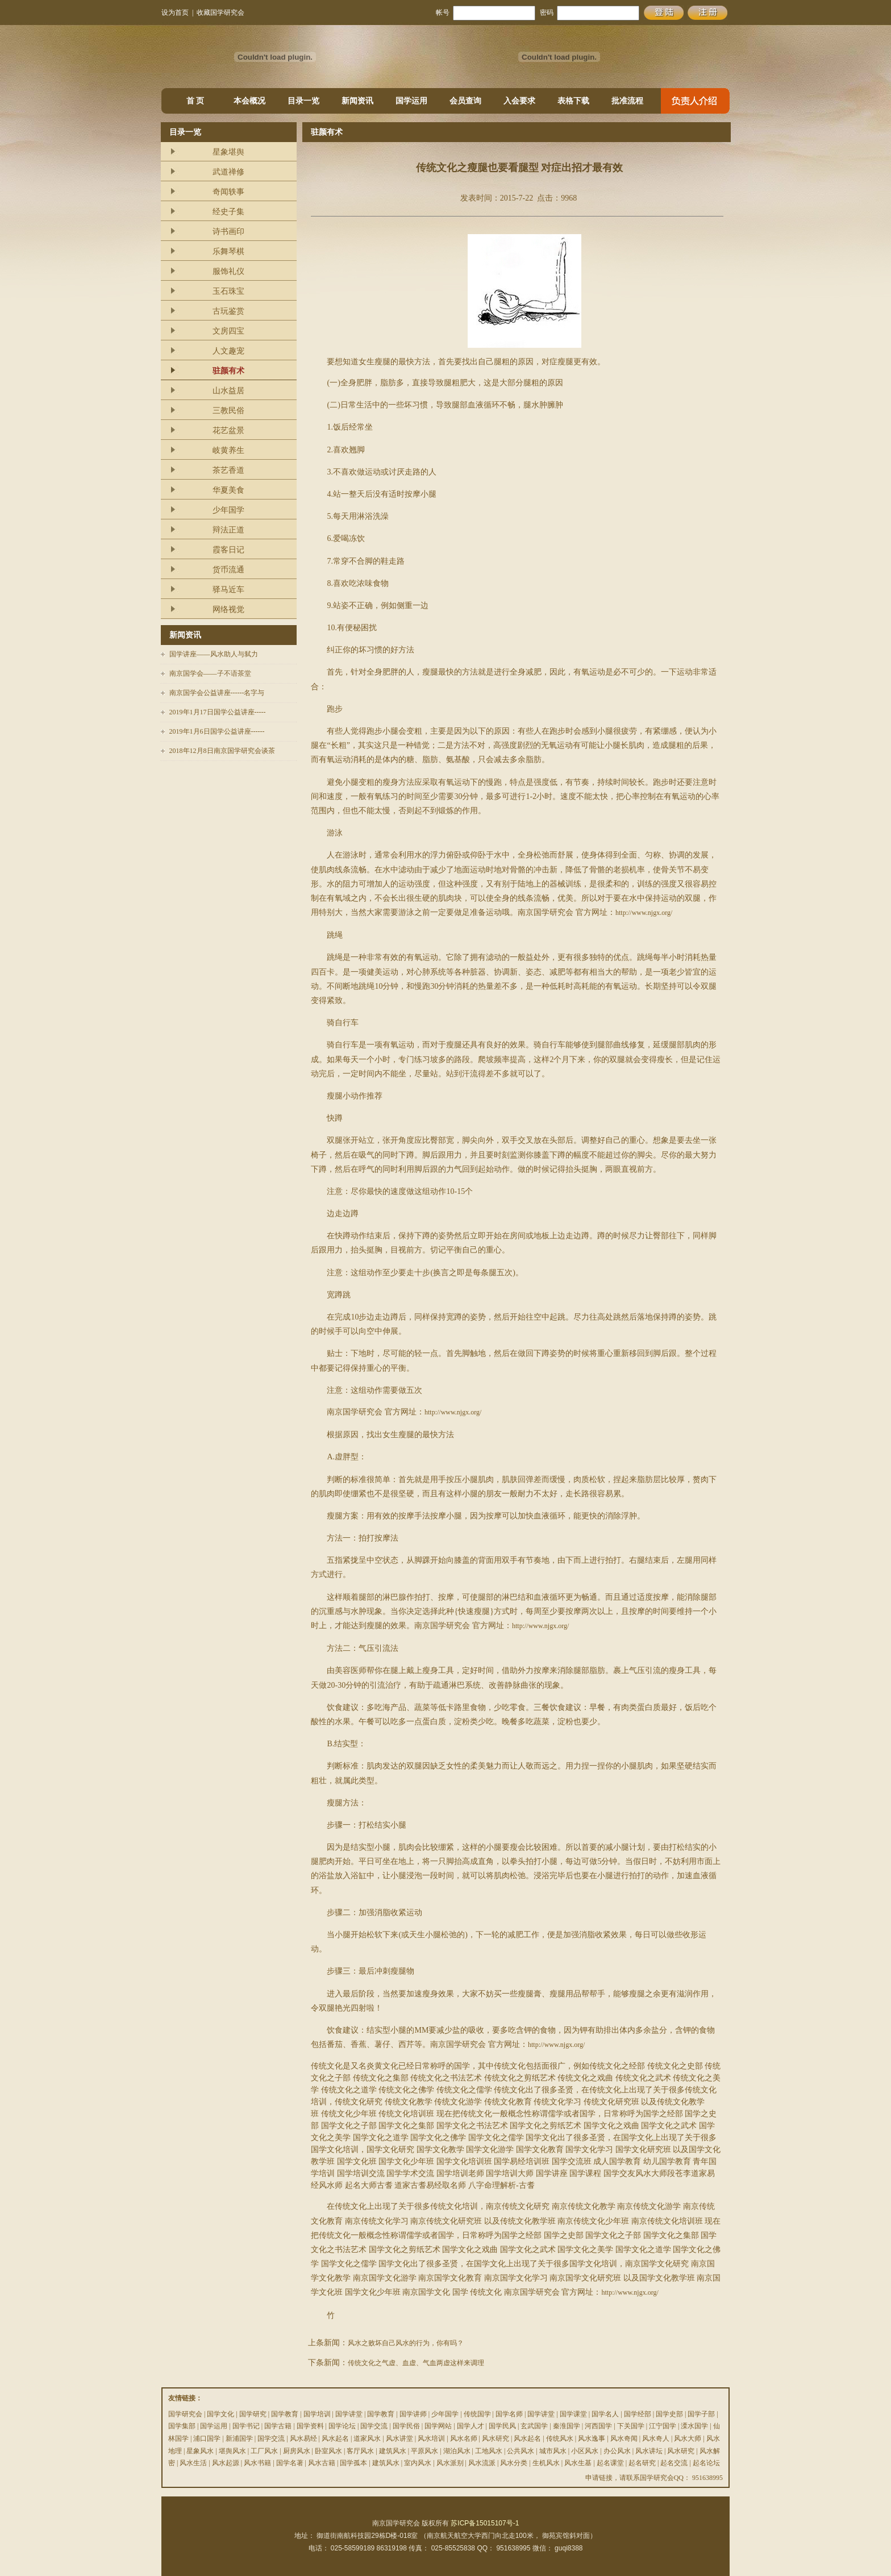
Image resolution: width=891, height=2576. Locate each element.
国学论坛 (342, 2426)
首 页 (195, 101)
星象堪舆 (228, 152)
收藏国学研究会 (220, 12)
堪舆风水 (232, 2451)
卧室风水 (328, 2451)
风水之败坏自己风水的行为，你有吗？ (406, 2343)
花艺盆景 (228, 430)
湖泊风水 (457, 2451)
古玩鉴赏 (228, 311)
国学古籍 (278, 2426)
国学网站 (438, 2426)
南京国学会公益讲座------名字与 (217, 693)
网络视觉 (228, 609)
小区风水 (584, 2451)
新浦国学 (239, 2438)
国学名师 (509, 2414)
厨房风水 (296, 2451)
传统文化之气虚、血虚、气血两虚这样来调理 (416, 2363)
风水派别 (450, 2463)
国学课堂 (573, 2414)
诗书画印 (228, 231)
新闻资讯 (357, 101)
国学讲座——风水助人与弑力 (213, 654)
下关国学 (630, 2426)
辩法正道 (228, 530)
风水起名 (335, 2438)
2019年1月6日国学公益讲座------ (217, 731)
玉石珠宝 (228, 291)
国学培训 (317, 2414)
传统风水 (559, 2438)
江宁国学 (662, 2426)
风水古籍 (321, 2463)
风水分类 (513, 2463)
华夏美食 (228, 490)
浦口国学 (206, 2438)
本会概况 (249, 101)
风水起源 (225, 2463)
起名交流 (674, 2463)
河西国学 (598, 2426)
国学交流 (374, 2426)
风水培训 (431, 2438)
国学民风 (502, 2426)
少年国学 (228, 510)
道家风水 (367, 2438)
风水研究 (495, 2438)
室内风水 (417, 2463)
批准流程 (627, 101)
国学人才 (470, 2426)
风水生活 (193, 2463)
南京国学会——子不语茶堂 (210, 673)
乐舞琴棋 (228, 251)
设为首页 (175, 12)
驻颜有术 (228, 371)
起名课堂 (610, 2463)
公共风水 (520, 2451)
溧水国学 (694, 2426)
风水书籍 (257, 2463)
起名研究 (642, 2463)
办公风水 (617, 2451)
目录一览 (303, 101)
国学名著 (289, 2463)
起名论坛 (706, 2463)
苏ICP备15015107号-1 (485, 2523)
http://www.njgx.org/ (643, 913)
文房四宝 (228, 331)
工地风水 (488, 2451)
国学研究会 (185, 2414)
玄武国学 (534, 2426)
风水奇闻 (624, 2438)
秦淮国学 (566, 2426)
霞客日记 (228, 550)
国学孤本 (353, 2463)
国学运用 (411, 101)
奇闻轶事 (228, 192)
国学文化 (220, 2414)
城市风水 (553, 2451)
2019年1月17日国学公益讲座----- (217, 712)
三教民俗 (228, 410)
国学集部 (181, 2426)
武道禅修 (228, 172)
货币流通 (228, 569)
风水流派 (482, 2463)
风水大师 (687, 2438)
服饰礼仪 (228, 271)
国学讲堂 (349, 2414)
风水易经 (303, 2438)
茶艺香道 (228, 470)
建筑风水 (392, 2451)
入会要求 (519, 101)
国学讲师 (413, 2414)
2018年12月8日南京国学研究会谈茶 (222, 751)
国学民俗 (406, 2426)
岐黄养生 (228, 450)
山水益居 (228, 390)
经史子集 (228, 211)
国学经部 (637, 2414)
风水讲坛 (649, 2451)
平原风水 (424, 2451)
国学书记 (246, 2426)
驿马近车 (228, 589)
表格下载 (573, 101)
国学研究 (253, 2414)
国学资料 (310, 2426)
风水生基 (578, 2463)
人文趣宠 (228, 351)
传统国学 (477, 2414)
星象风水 (200, 2451)
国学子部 (701, 2414)
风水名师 (463, 2438)
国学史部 (669, 2414)
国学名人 (605, 2414)
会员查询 (465, 101)
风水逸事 (591, 2438)
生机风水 (546, 2463)
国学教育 (284, 2414)
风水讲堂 (399, 2438)
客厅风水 (360, 2451)
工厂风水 (264, 2451)
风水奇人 (655, 2438)
